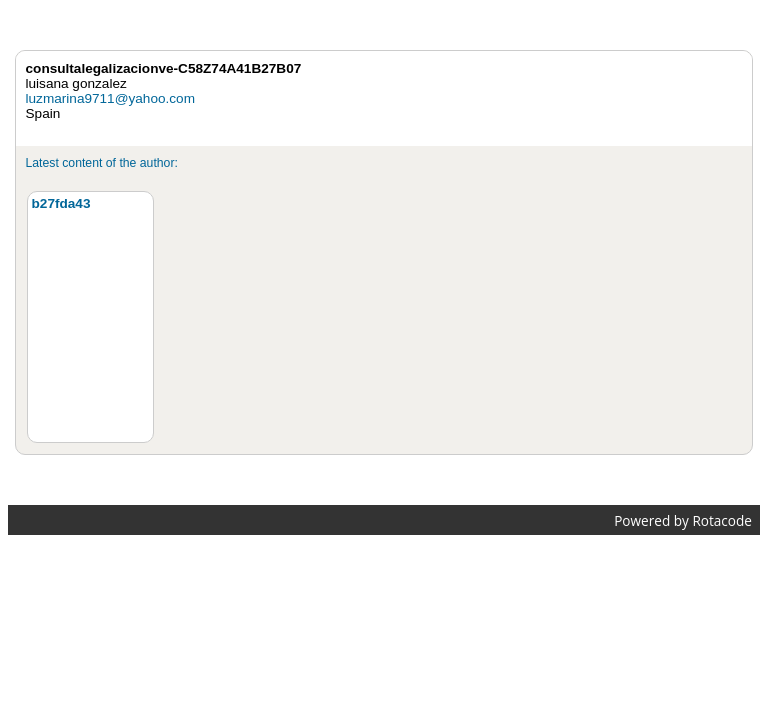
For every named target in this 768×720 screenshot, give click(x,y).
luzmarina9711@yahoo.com (110, 98)
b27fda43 (61, 203)
